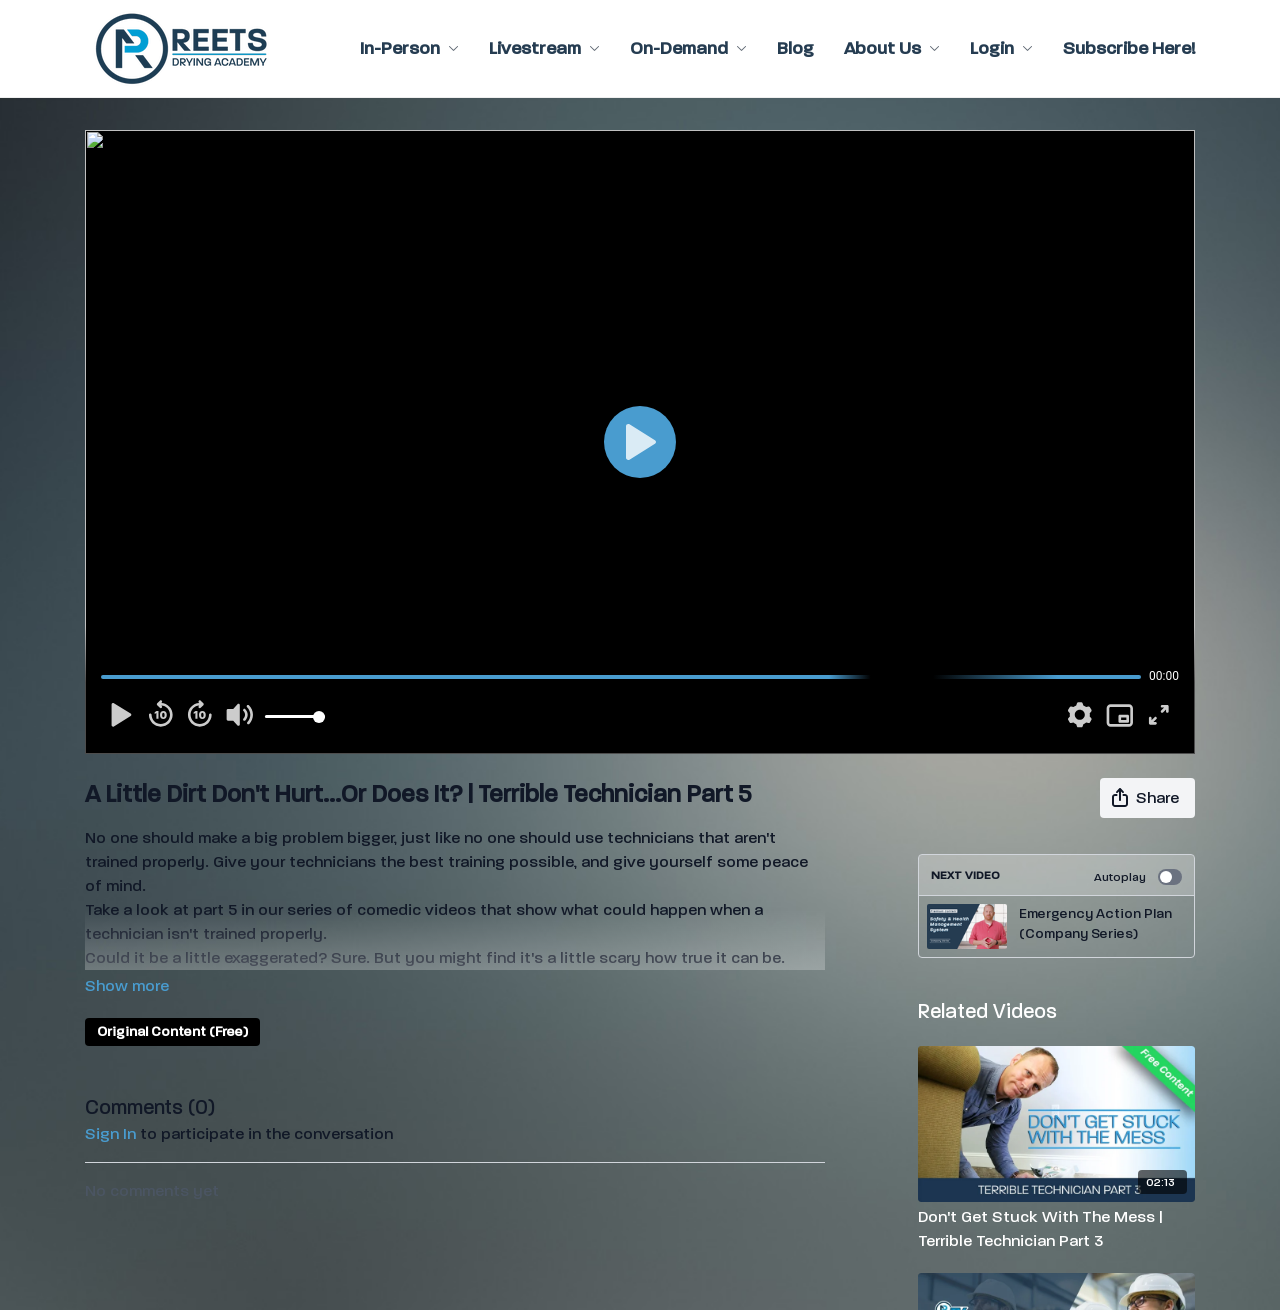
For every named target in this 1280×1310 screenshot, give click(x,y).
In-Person (409, 48)
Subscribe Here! (1129, 48)
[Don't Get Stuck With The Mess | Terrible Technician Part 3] (1057, 1229)
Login (1001, 48)
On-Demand (688, 48)
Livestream (544, 48)
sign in (110, 1133)
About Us (892, 48)
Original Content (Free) (172, 1031)
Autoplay (1138, 877)
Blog (795, 48)
